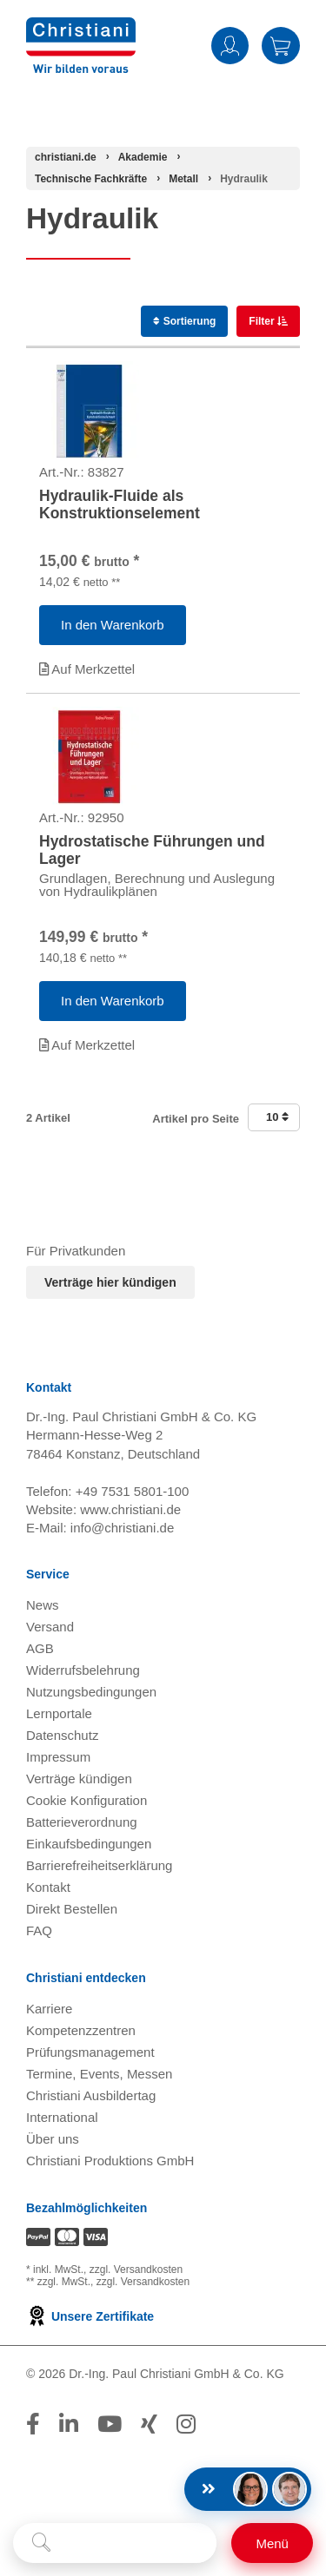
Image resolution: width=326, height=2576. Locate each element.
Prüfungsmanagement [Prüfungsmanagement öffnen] (90, 2052)
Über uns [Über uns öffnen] (52, 2138)
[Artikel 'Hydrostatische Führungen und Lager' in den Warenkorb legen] (112, 1001)
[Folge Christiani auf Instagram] (186, 2424)
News (42, 1605)
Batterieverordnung (81, 1822)
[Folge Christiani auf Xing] (149, 2424)
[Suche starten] (41, 2543)
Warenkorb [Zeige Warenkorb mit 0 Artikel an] (281, 45)
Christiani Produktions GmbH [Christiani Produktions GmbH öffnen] (110, 2160)
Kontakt (48, 1887)
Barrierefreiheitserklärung (99, 1865)
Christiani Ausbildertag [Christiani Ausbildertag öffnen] (91, 2095)
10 (277, 1116)
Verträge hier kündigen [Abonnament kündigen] (110, 1282)
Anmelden (230, 45)
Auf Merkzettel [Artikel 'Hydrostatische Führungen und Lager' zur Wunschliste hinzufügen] (87, 1045)
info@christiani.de (122, 1527)
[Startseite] (65, 157)
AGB (40, 1648)
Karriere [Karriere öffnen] (49, 2008)
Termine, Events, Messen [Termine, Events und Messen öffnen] (99, 2073)
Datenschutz (62, 1735)
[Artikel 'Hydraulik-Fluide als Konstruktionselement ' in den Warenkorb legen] (112, 625)
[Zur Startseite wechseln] (81, 28)
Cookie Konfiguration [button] (86, 1800)
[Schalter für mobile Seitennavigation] (272, 2543)
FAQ (39, 1930)
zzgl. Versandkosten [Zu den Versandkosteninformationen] (136, 2269)
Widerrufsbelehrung (83, 1670)
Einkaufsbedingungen (88, 1843)
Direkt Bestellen (71, 1908)
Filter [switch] (263, 321)
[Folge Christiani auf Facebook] (33, 2424)
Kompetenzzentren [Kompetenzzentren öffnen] (81, 2030)
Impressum (58, 1756)
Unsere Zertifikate (90, 2316)
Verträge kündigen (79, 1778)
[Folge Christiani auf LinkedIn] (68, 2424)
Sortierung (184, 321)
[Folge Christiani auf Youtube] (109, 2424)
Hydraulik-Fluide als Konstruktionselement (119, 504)
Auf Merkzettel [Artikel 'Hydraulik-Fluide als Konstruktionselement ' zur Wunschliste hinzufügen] (87, 669)
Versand (50, 1626)
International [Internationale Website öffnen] (62, 2117)
